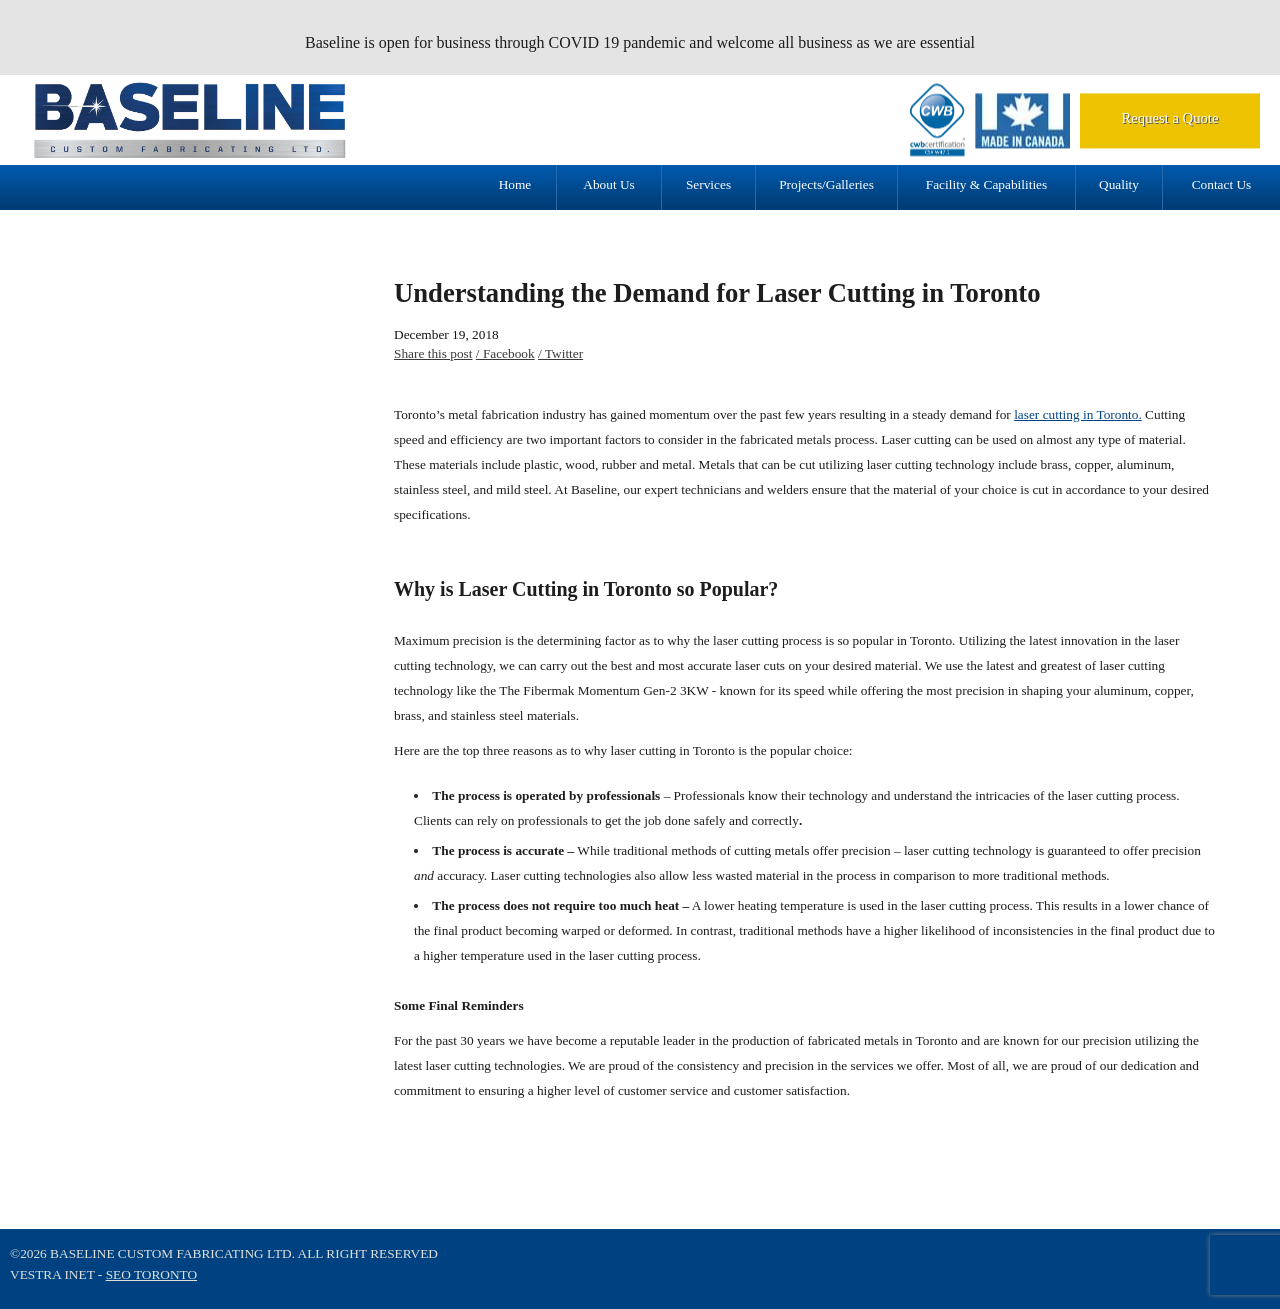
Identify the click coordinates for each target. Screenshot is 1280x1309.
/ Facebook (505, 353)
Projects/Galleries (826, 184)
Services (708, 184)
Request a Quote (1170, 118)
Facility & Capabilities (986, 184)
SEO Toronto (151, 1274)
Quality (1119, 184)
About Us (608, 184)
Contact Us (1222, 184)
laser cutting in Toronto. (1078, 414)
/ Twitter (560, 353)
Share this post (433, 353)
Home (515, 184)
